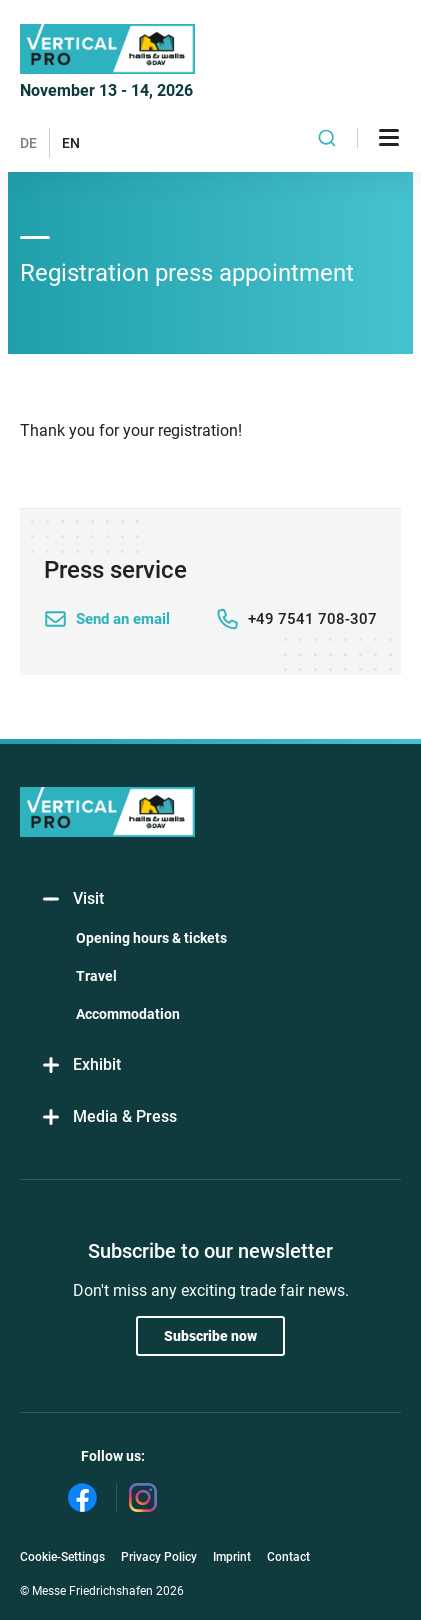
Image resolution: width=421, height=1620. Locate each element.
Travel (96, 976)
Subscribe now (210, 1336)
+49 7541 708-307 (312, 619)
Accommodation (128, 1014)
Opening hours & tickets (151, 938)
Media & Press (108, 1117)
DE (28, 143)
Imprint (232, 1557)
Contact (288, 1557)
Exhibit (80, 1065)
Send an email (123, 619)
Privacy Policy (159, 1557)
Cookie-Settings (62, 1557)
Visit (72, 899)
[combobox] (327, 138)
